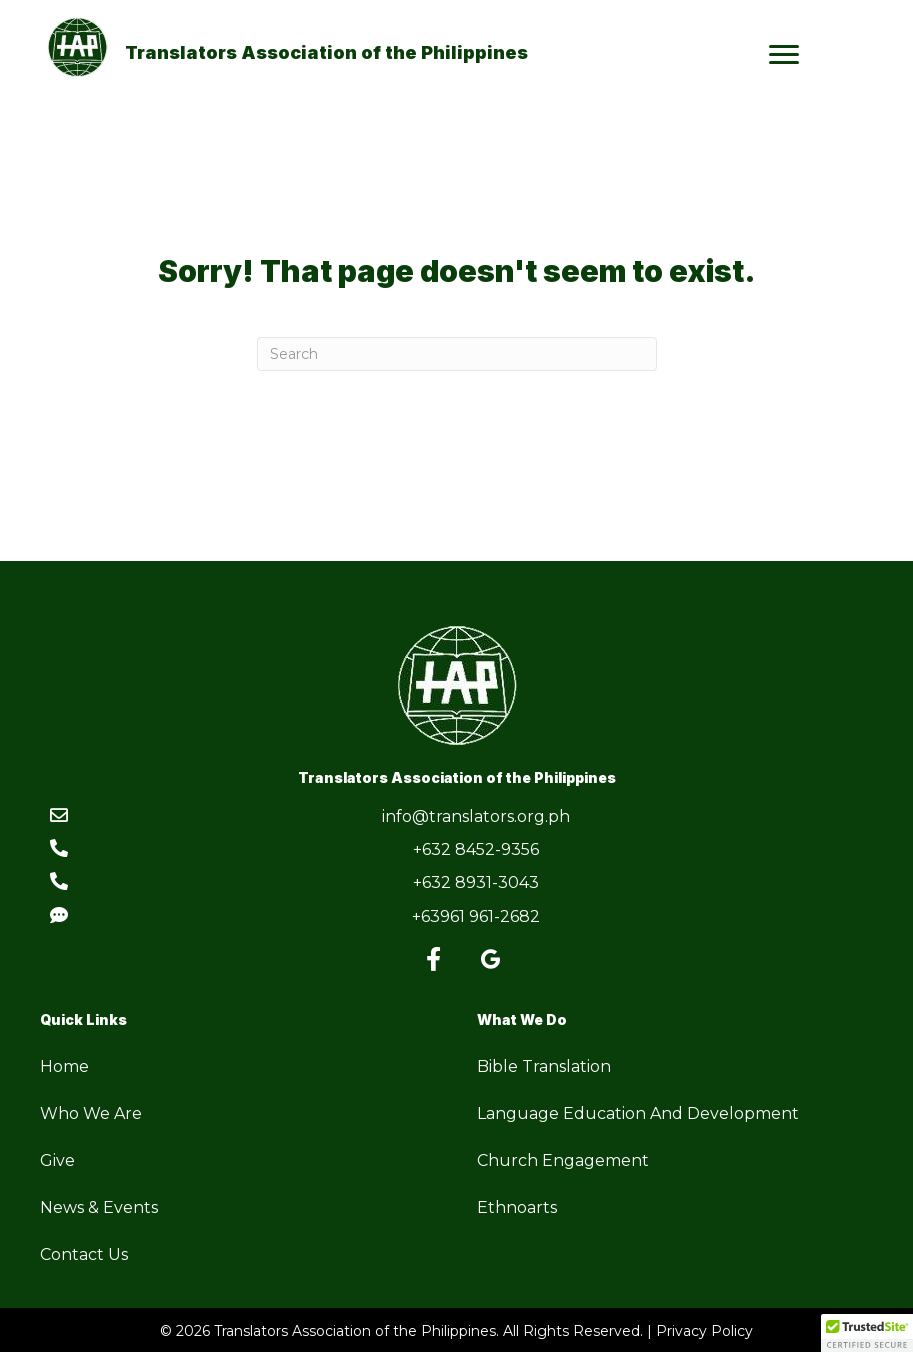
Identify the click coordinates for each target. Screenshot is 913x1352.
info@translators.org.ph (476, 816)
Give (57, 1160)
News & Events (99, 1207)
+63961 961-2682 (476, 916)
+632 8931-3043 (476, 882)
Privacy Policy (704, 1331)
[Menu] (784, 55)
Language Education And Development (638, 1113)
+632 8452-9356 (476, 849)
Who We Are (91, 1113)
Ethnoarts (517, 1207)
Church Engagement (563, 1160)
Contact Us (84, 1254)
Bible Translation (544, 1066)
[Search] (457, 354)
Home (64, 1066)
